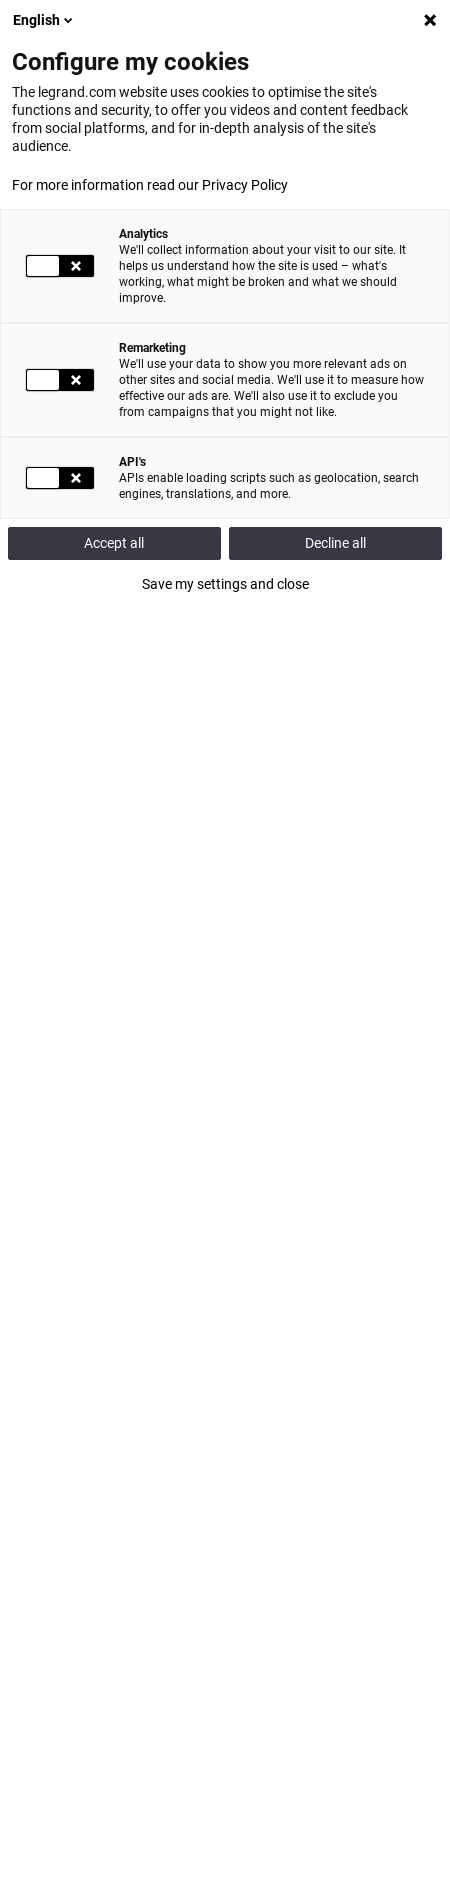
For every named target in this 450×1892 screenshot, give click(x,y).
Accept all (114, 543)
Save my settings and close (225, 584)
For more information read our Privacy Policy (150, 185)
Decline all (335, 543)
